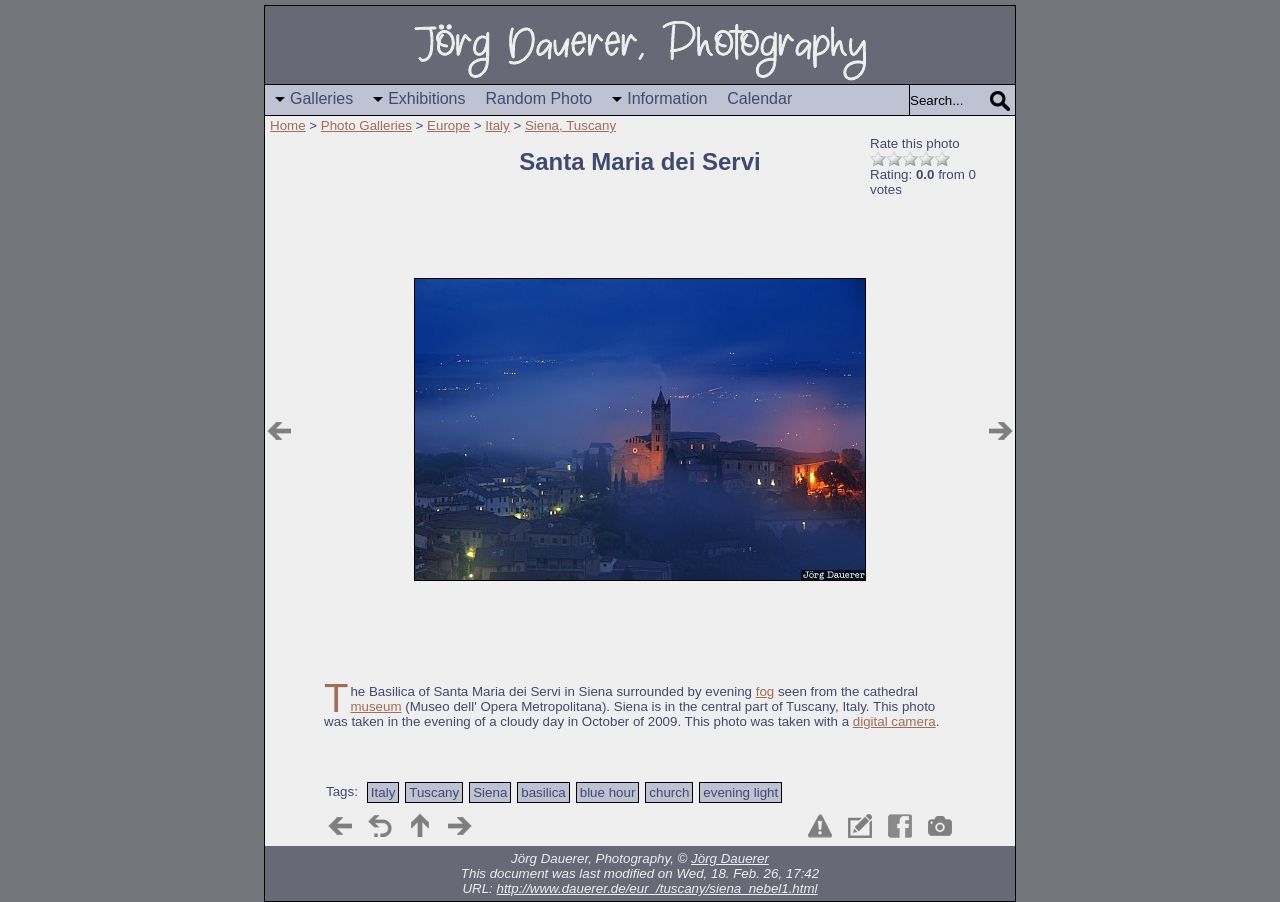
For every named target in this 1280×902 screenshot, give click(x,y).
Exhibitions (426, 98)
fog (765, 691)
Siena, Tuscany (570, 125)
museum (375, 706)
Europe (448, 125)
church (669, 792)
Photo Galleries (366, 125)
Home (288, 125)
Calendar (759, 98)
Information (667, 98)
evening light (740, 792)
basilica (543, 792)
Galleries (321, 98)
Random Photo (539, 98)
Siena (490, 792)
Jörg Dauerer (730, 858)
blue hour (608, 792)
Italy (497, 125)
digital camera (894, 721)
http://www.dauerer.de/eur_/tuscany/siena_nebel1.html (657, 888)
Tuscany (434, 792)
